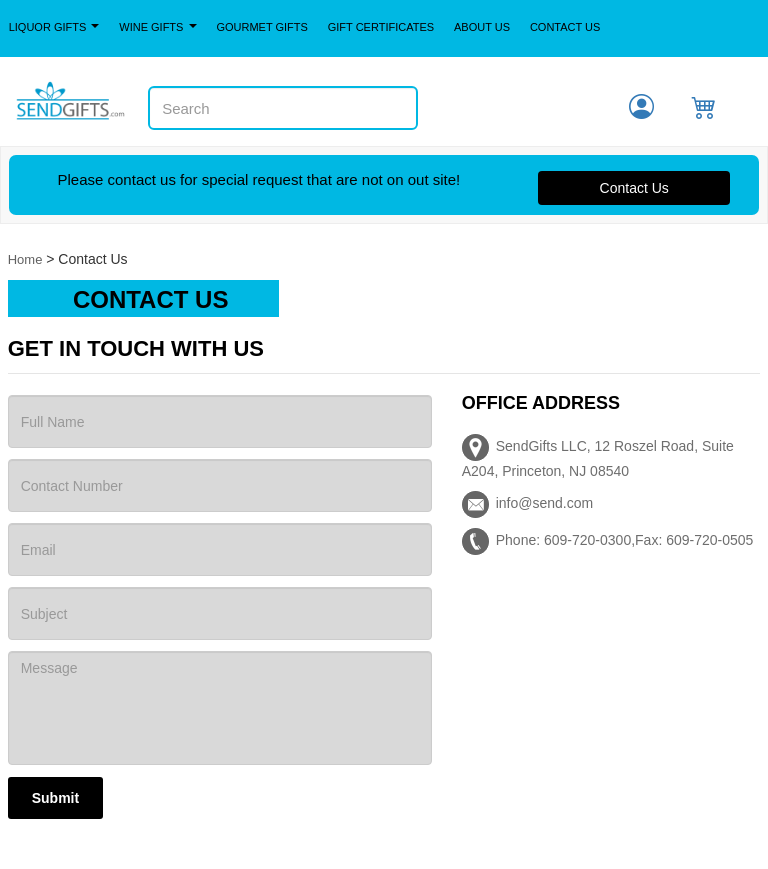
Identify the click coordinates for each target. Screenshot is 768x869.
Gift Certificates (381, 27)
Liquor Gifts (54, 27)
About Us (482, 27)
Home (25, 259)
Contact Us (565, 27)
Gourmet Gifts (261, 27)
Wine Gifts (157, 27)
